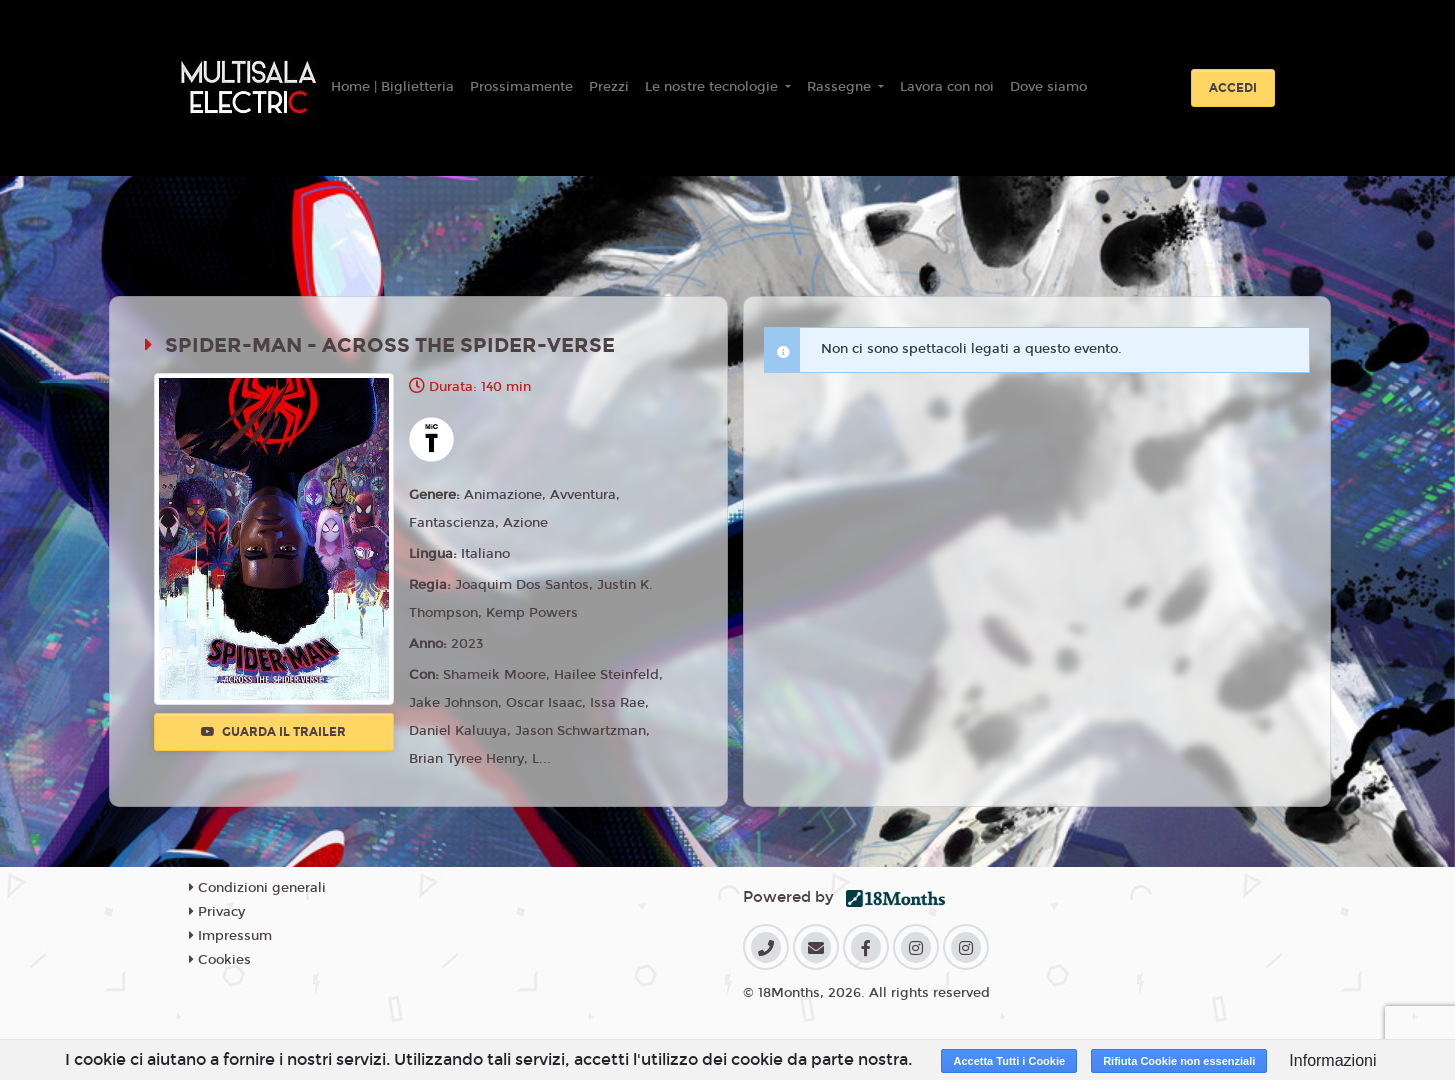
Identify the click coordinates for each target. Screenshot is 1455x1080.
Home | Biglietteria (392, 87)
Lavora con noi (947, 87)
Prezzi (609, 87)
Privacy (217, 912)
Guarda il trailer (273, 732)
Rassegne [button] (841, 87)
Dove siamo (1048, 87)
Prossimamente (521, 87)
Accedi (1233, 88)
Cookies (220, 960)
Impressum (230, 936)
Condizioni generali (257, 888)
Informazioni (1332, 1060)
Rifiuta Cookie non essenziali (1179, 1061)
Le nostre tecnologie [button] (713, 87)
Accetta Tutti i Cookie (1009, 1061)
